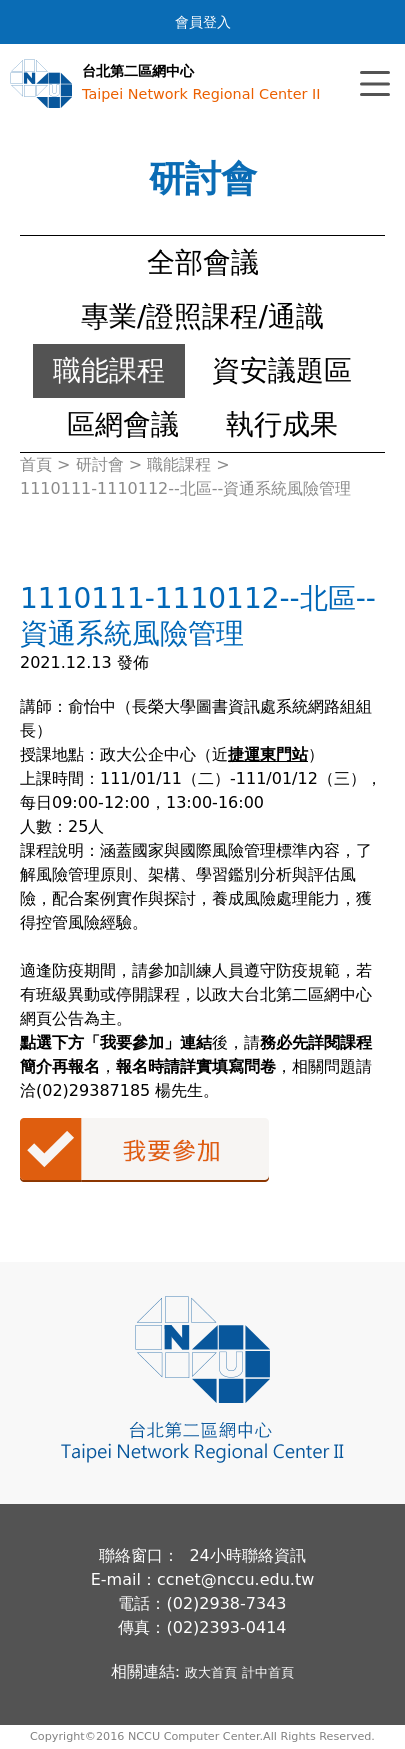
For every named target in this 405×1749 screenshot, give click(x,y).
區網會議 (123, 424)
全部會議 (203, 262)
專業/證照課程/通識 (202, 316)
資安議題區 (282, 370)
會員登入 (203, 22)
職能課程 (109, 370)
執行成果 (282, 424)
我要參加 (144, 1150)
